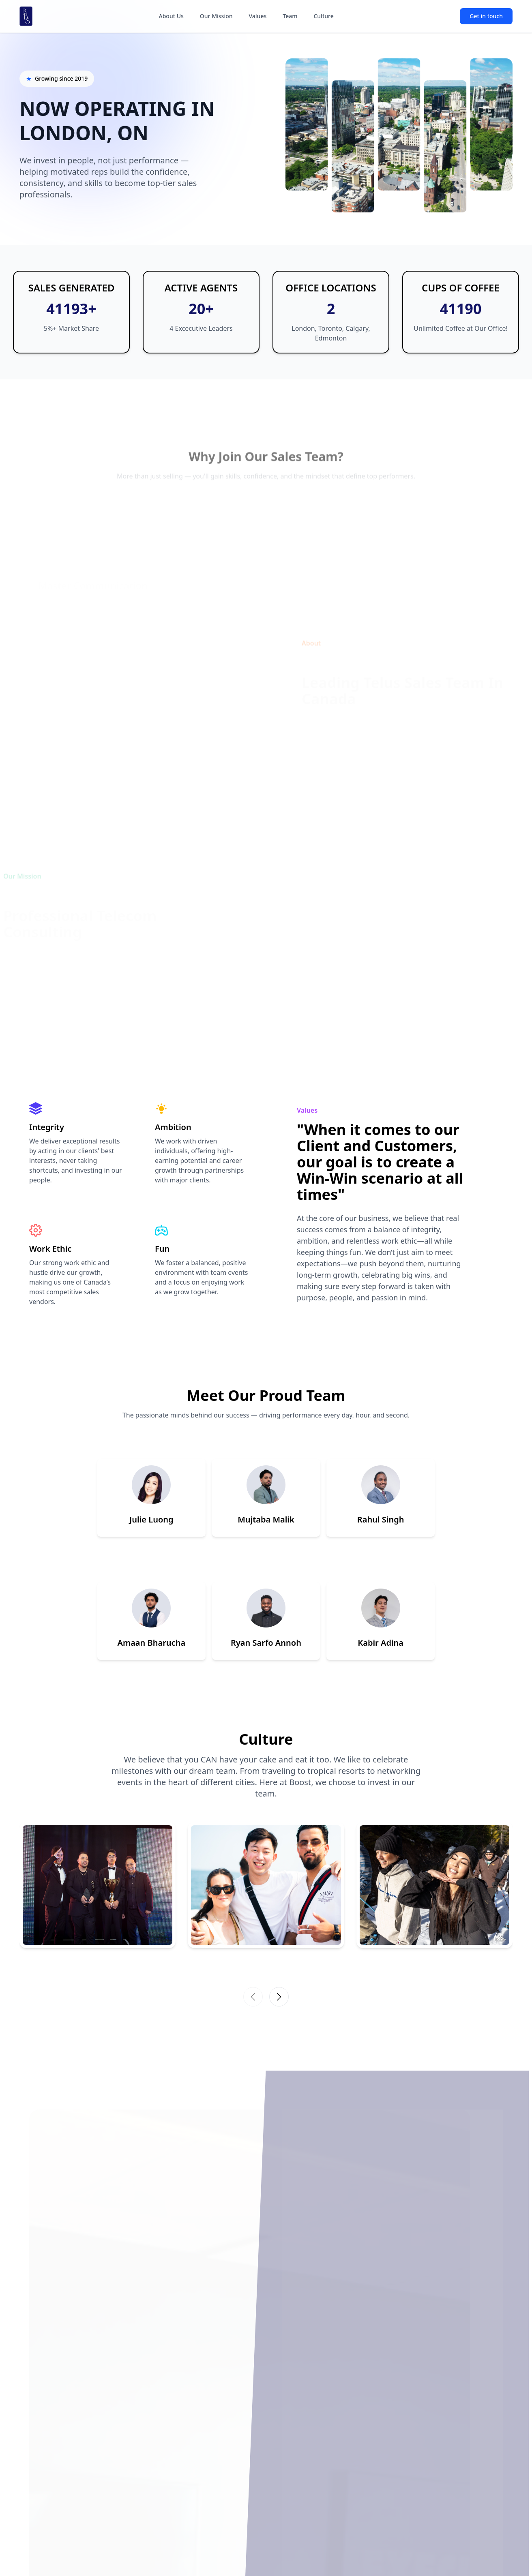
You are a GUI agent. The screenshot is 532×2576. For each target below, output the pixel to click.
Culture (323, 16)
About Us (171, 16)
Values (258, 16)
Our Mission (216, 16)
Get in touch (486, 16)
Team (290, 16)
